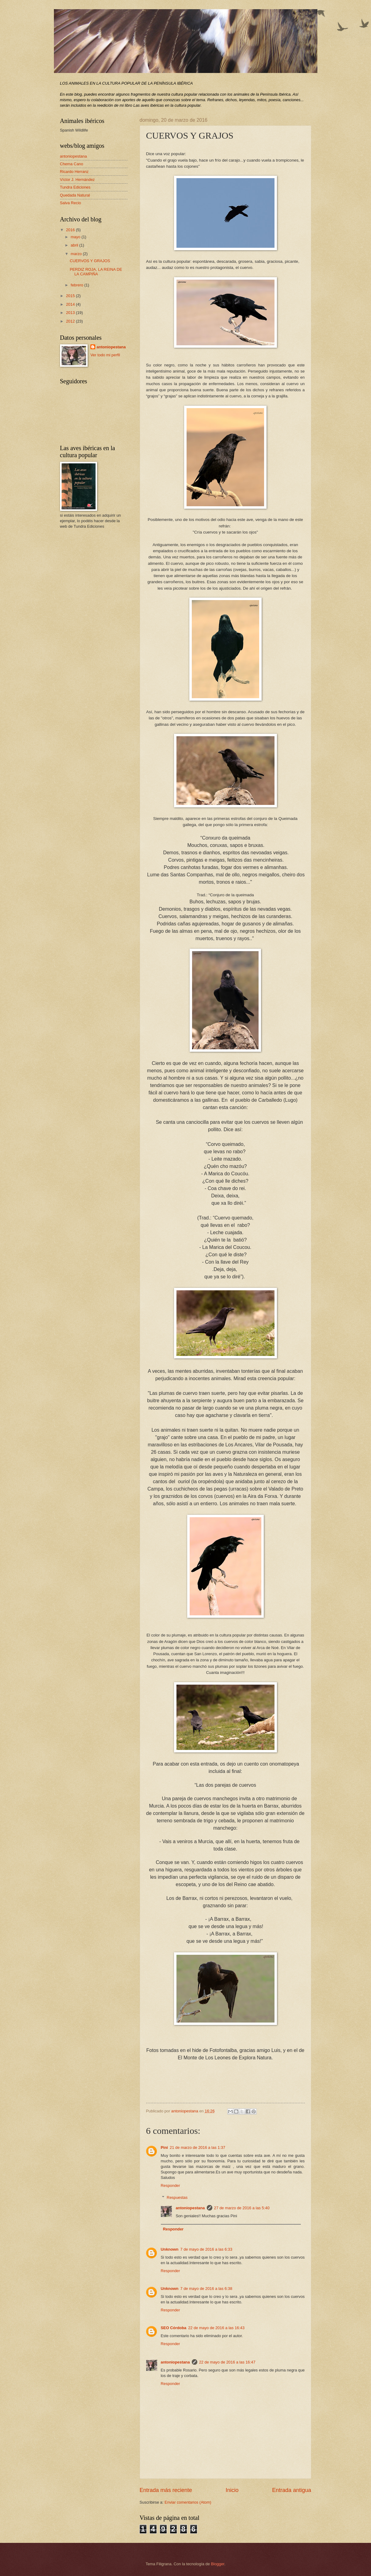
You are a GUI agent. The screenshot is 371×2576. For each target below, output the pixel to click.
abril (75, 245)
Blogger (218, 2564)
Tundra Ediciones (75, 187)
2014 (71, 304)
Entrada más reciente (166, 2490)
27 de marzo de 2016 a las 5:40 (242, 2208)
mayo (76, 237)
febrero (77, 285)
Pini (164, 2147)
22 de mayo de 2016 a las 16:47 (227, 2362)
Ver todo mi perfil (105, 355)
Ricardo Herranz (74, 171)
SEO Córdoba (174, 2327)
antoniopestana (190, 2208)
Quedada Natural (75, 195)
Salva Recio (70, 203)
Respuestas (177, 2197)
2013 (71, 312)
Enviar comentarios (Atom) (188, 2502)
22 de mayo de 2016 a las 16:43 (216, 2327)
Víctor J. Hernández (77, 179)
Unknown (170, 2249)
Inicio (231, 2490)
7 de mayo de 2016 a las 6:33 (206, 2249)
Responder (170, 2185)
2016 (71, 230)
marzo (77, 253)
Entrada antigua (291, 2490)
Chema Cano (71, 164)
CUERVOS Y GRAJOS (90, 260)
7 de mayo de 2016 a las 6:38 (206, 2288)
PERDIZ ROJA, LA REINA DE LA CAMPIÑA (96, 271)
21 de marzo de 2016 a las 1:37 (197, 2147)
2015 (71, 295)
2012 (71, 321)
